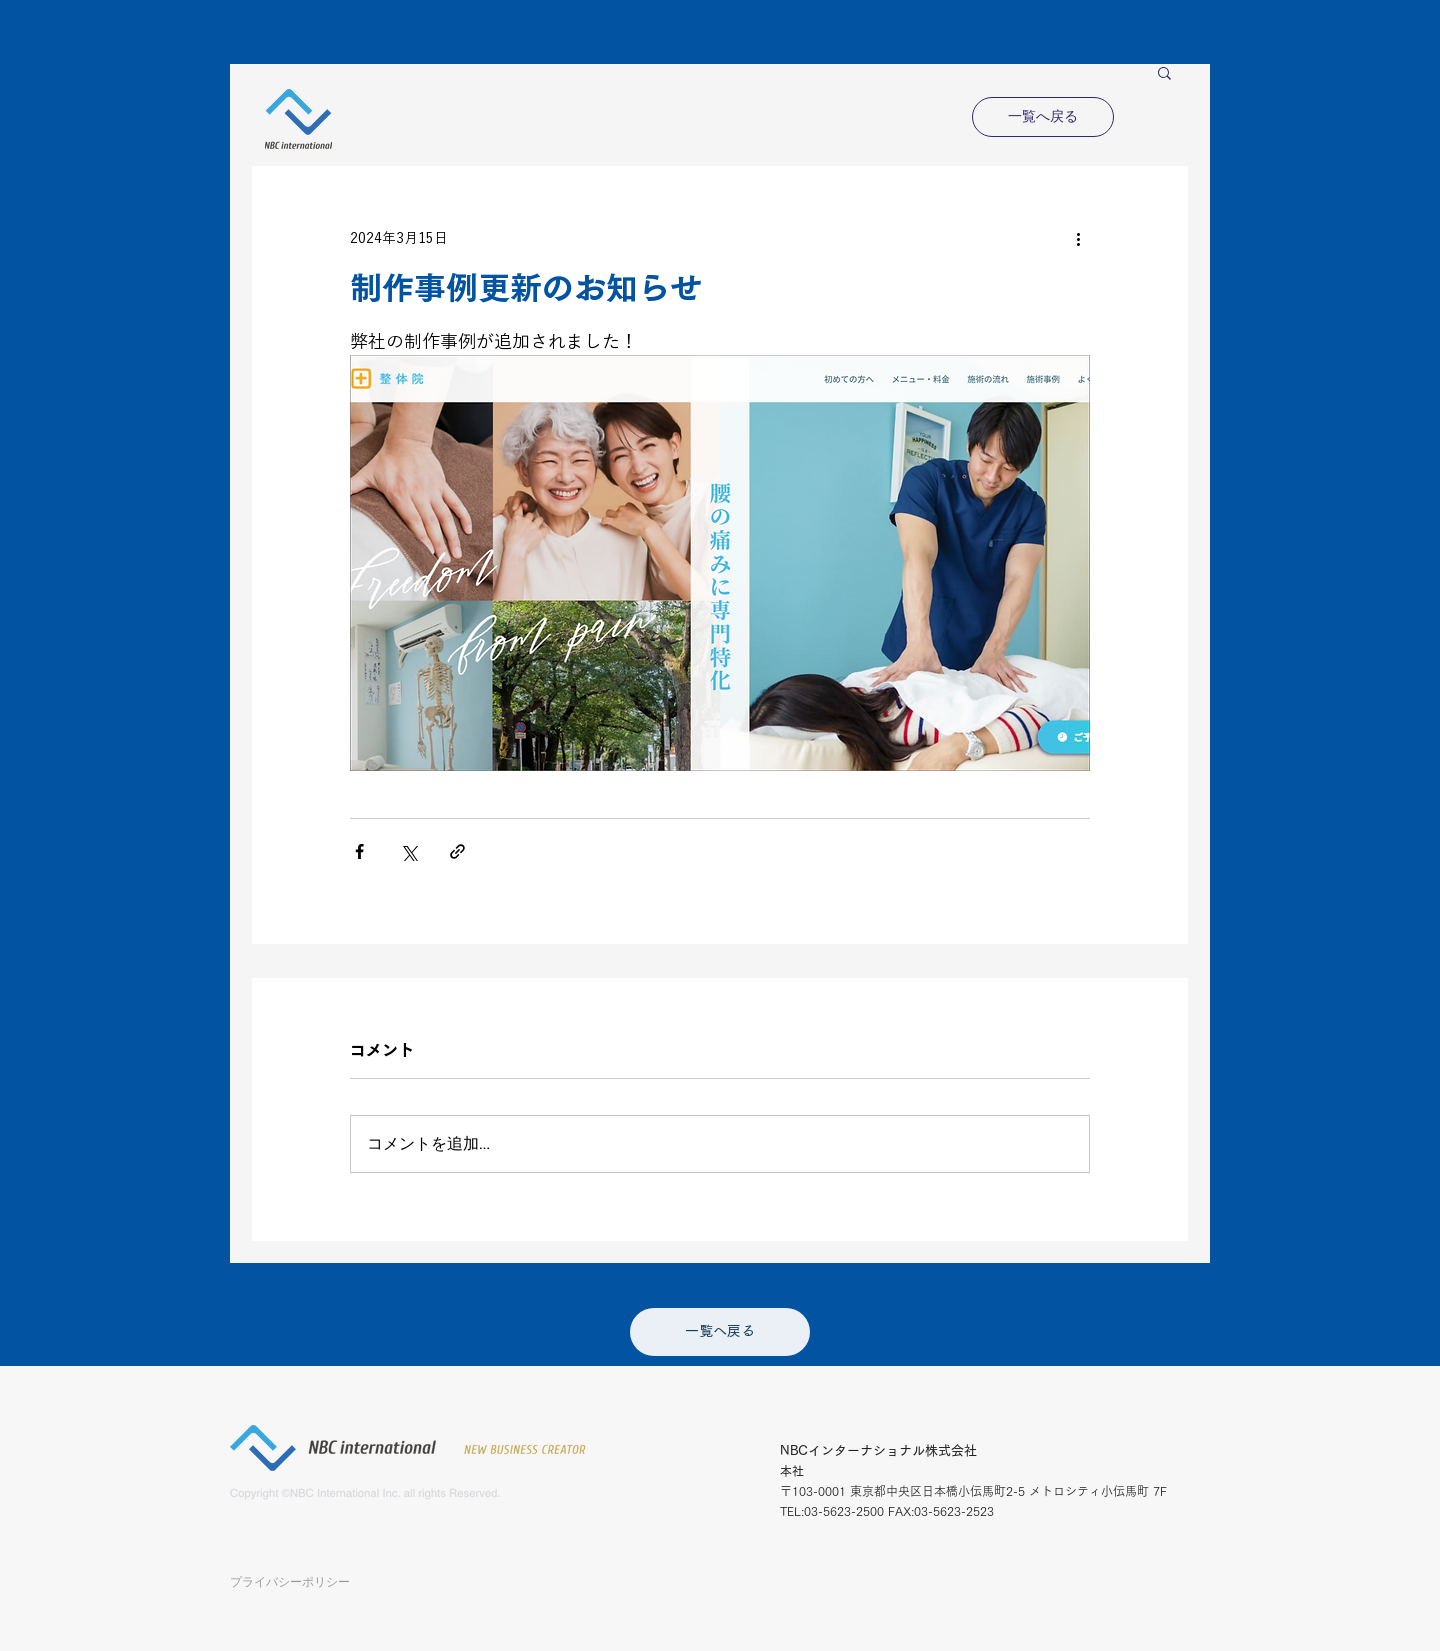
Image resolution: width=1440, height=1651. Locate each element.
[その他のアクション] (1078, 238)
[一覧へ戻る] (1043, 117)
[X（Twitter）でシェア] (408, 851)
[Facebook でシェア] (359, 851)
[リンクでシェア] (457, 851)
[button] (1164, 72)
